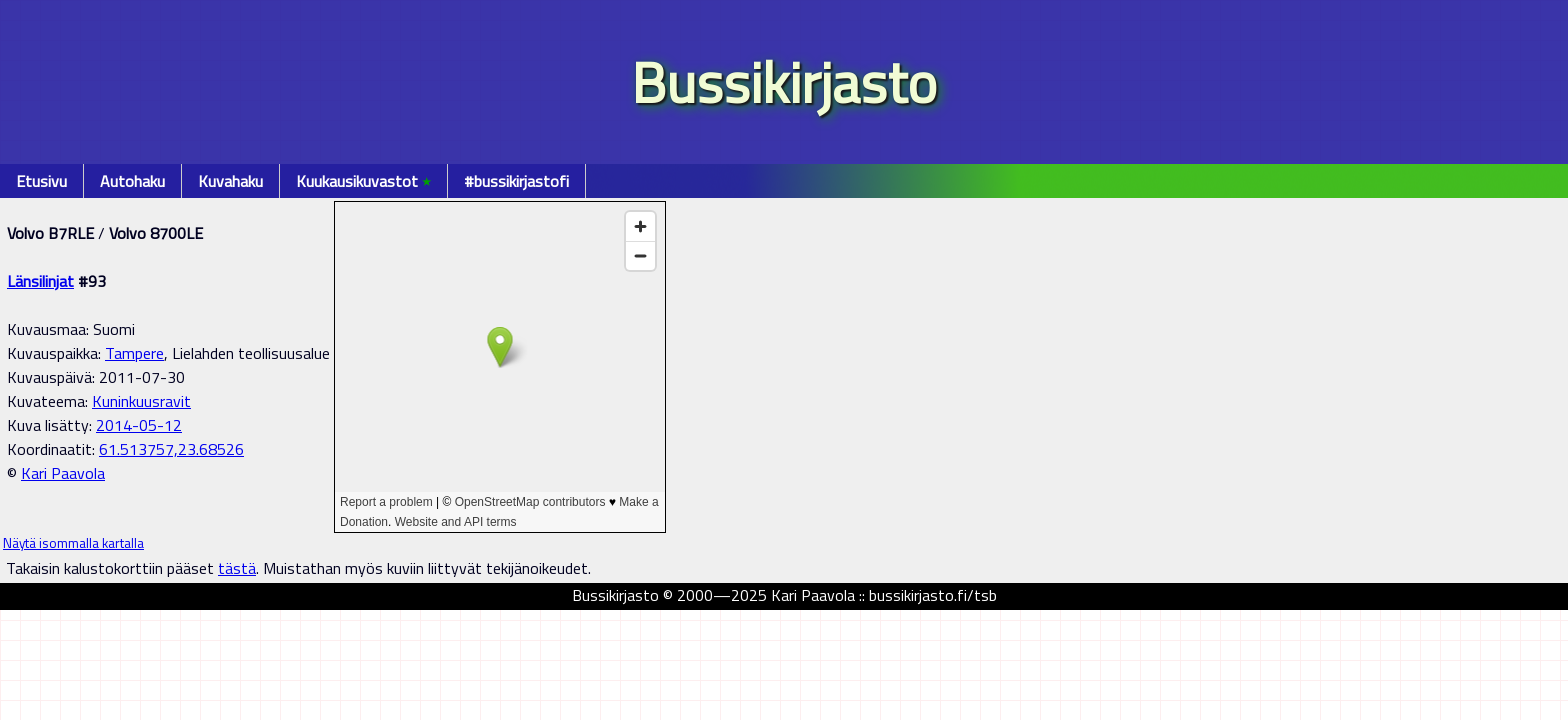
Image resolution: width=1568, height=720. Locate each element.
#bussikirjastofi (516, 181)
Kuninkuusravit (141, 401)
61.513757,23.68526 (171, 449)
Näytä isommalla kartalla (73, 543)
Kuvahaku (230, 181)
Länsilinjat (40, 281)
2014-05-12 (139, 425)
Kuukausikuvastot (363, 181)
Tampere (134, 353)
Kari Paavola (63, 473)
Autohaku (132, 181)
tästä (237, 568)
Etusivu (41, 181)
